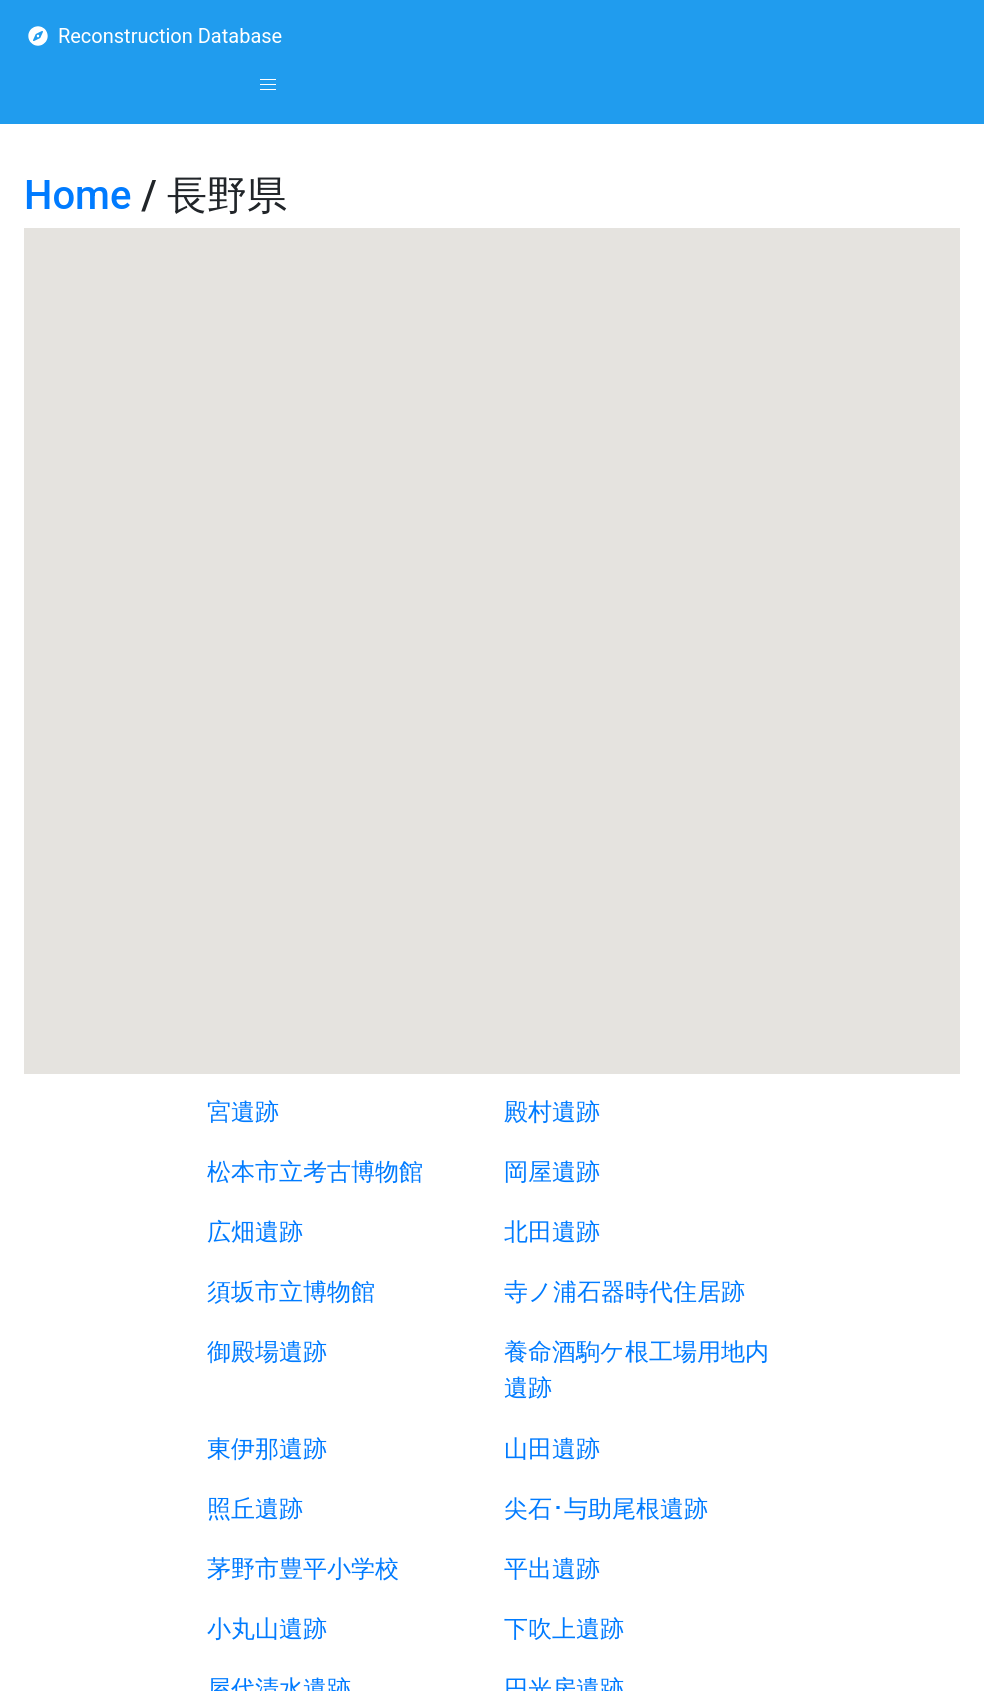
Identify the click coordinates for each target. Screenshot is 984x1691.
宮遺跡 (243, 1112)
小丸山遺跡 (267, 1629)
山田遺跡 (552, 1449)
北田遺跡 (552, 1232)
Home (77, 195)
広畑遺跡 (255, 1232)
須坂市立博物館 (291, 1292)
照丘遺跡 (255, 1509)
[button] (268, 85)
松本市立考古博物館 (315, 1172)
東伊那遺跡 (267, 1449)
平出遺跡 (552, 1569)
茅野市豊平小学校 (303, 1569)
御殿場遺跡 (267, 1352)
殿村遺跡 (552, 1112)
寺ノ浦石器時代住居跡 (624, 1292)
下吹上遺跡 (564, 1629)
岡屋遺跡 (552, 1172)
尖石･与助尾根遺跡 (606, 1509)
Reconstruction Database (155, 36)
